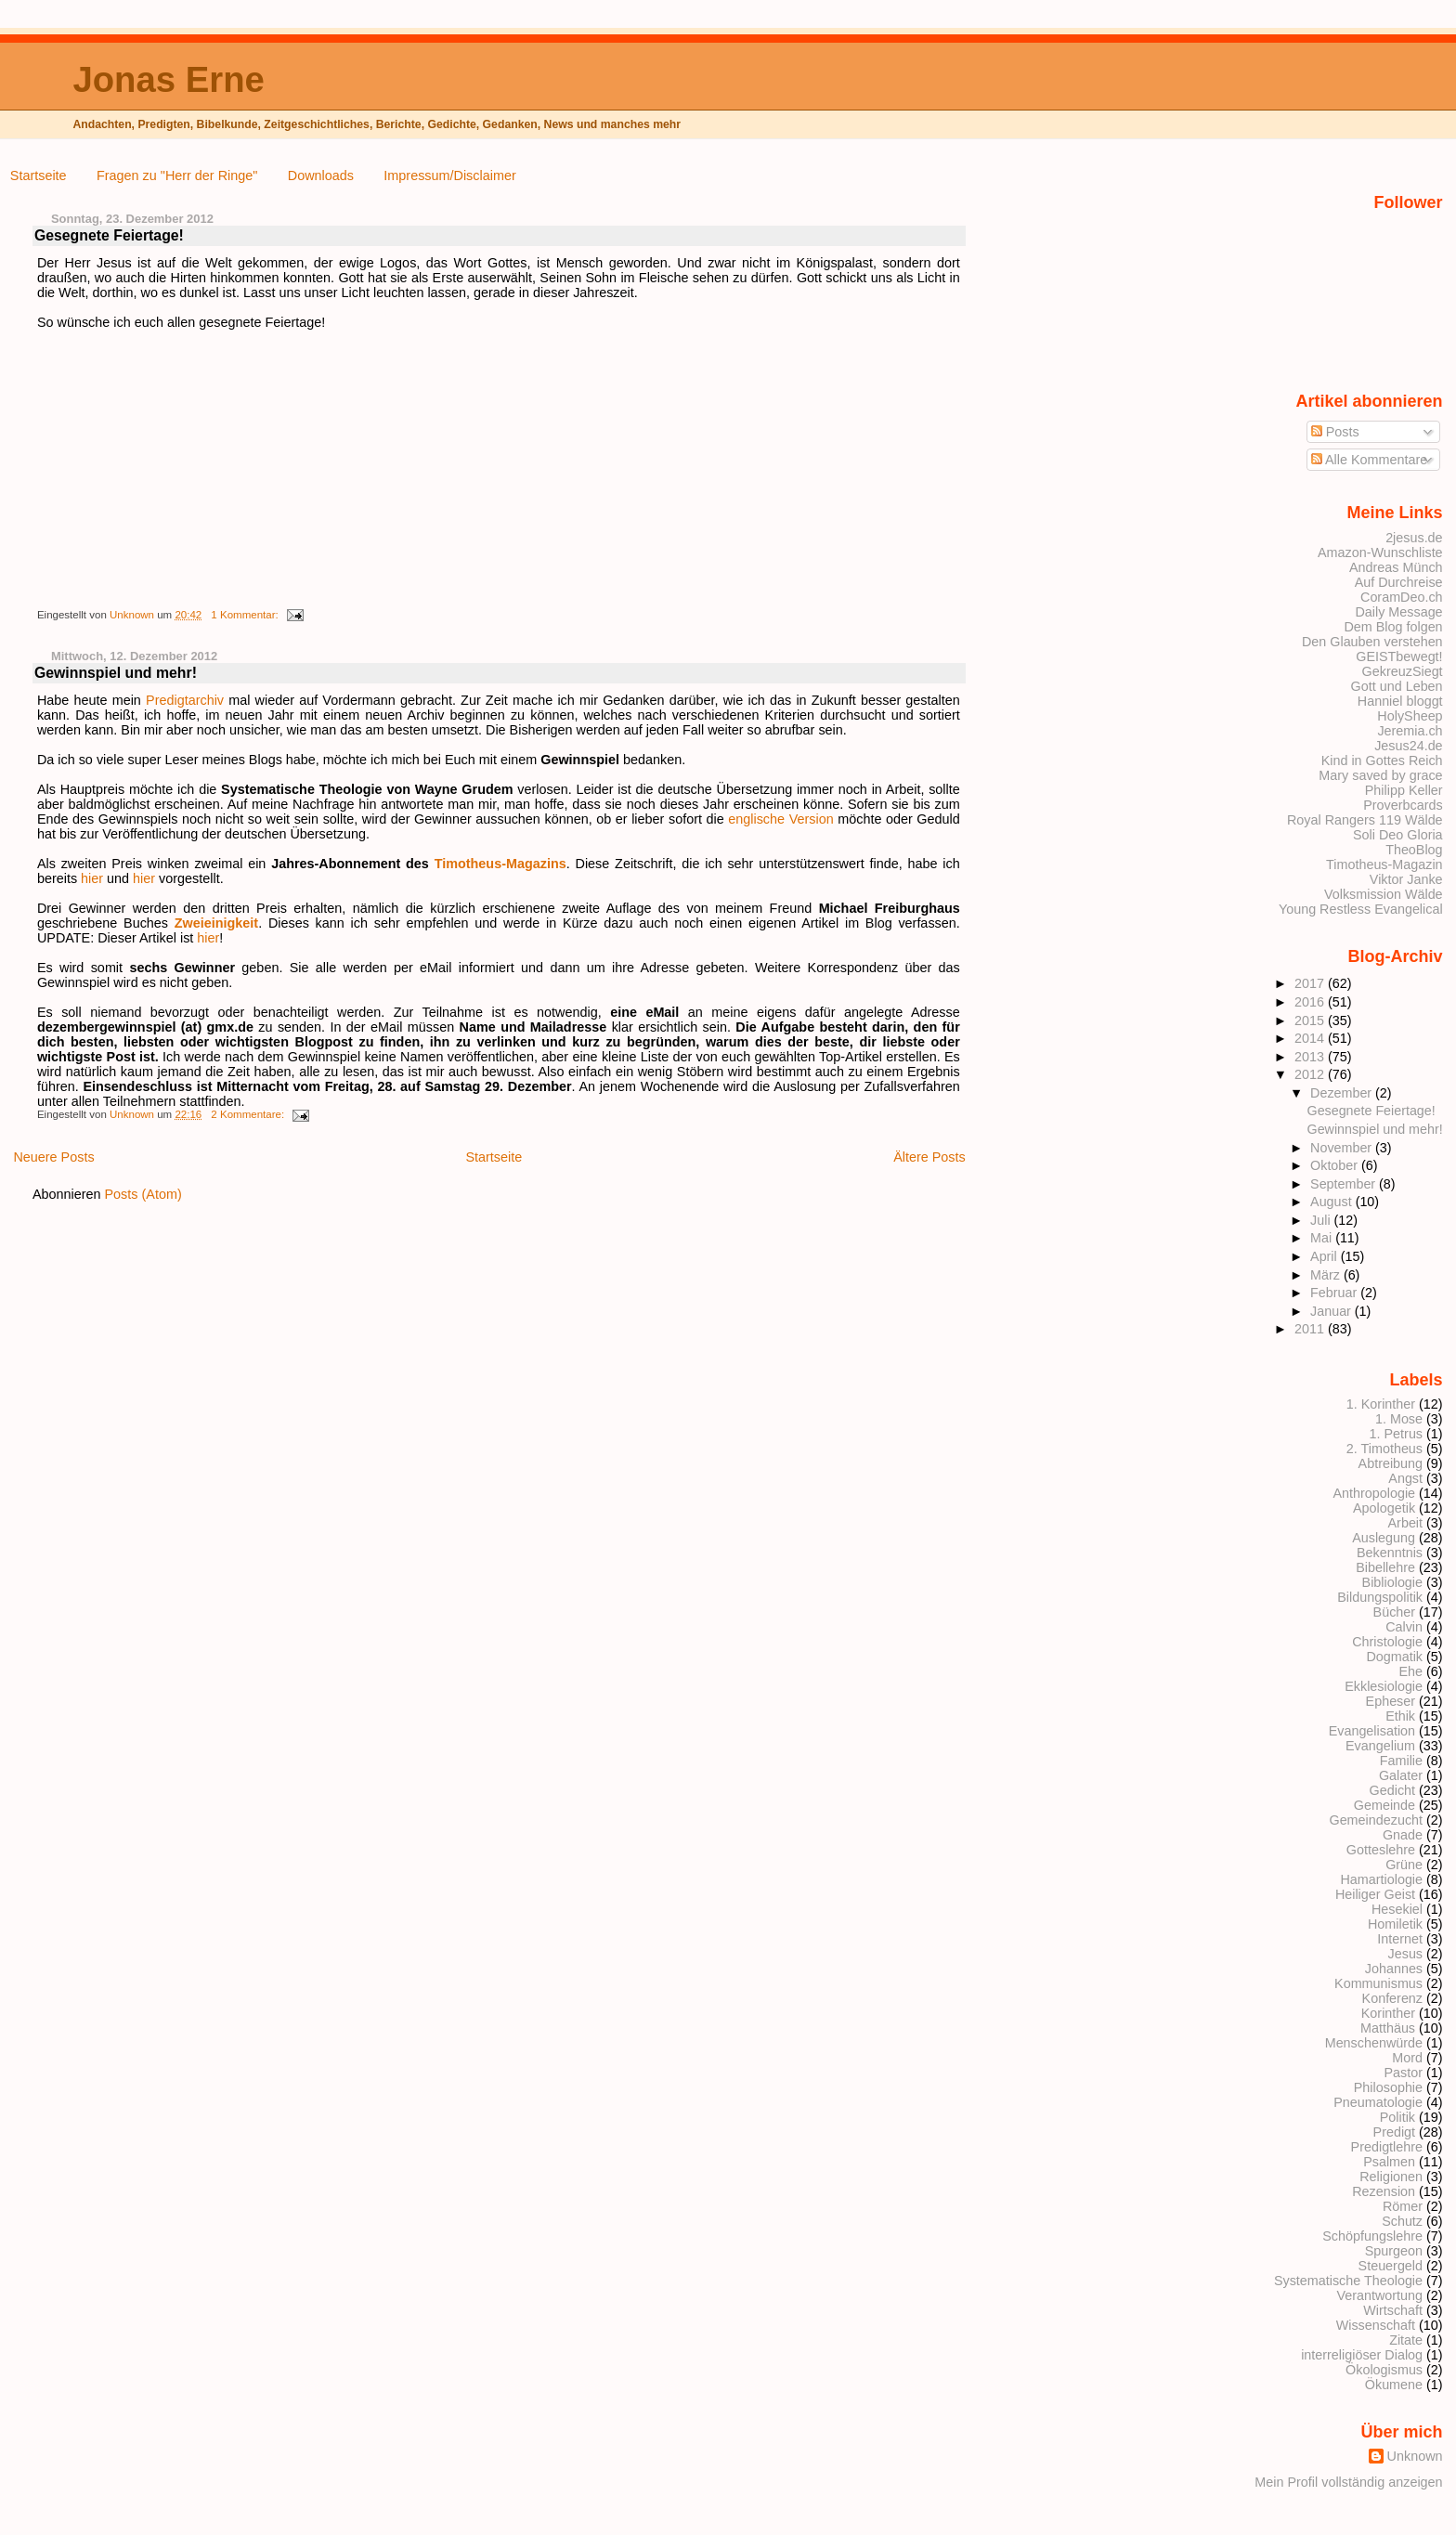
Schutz (1402, 2221)
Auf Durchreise (1399, 582)
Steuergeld (1390, 2265)
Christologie (1387, 1641)
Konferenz (1392, 1998)
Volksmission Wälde (1383, 894)
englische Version (780, 819)
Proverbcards (1402, 805)
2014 (1311, 1038)
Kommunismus (1378, 1983)
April (1325, 1256)
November (1342, 1147)
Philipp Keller (1404, 790)
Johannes (1394, 1968)
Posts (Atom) (143, 1194)
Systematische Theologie (1348, 2280)
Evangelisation (1372, 1730)
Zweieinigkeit (216, 923)
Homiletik (1395, 1924)
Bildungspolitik (1380, 1597)
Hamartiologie (1381, 1879)
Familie (1401, 1760)
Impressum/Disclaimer (449, 175)
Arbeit (1406, 1522)
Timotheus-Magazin (1384, 864)
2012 (1311, 1074)
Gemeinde (1384, 1805)
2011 (1311, 1328)
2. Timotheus (1384, 1448)
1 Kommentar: (246, 614)
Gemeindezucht (1376, 1820)
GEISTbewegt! (1399, 656)
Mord (1407, 2057)
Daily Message (1398, 611)
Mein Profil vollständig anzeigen (1348, 2482)
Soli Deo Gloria (1398, 834)
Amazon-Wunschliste (1380, 552)
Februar (1335, 1292)
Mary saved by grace (1380, 775)
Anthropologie (1373, 1493)
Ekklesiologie (1384, 1686)
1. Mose (1399, 1418)
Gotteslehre (1380, 1849)
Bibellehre (1385, 1567)
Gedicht (1393, 1790)
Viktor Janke (1406, 879)
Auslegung (1383, 1537)
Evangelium (1380, 1745)
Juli (1321, 1220)
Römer (1403, 2206)
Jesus (1406, 1953)
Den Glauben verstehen (1372, 641)
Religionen (1391, 2176)
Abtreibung (1390, 1463)
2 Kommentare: (249, 1114)
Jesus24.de (1408, 745)
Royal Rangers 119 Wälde (1365, 819)
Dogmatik (1394, 1656)
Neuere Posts (53, 1157)
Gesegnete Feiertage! (109, 235)
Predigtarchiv (185, 700)
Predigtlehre (1387, 2146)
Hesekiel (1397, 1909)
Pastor (1404, 2072)
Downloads (321, 175)
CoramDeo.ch (1401, 597)
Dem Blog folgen (1393, 626)
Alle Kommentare (1369, 459)
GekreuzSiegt (1402, 671)
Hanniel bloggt (1400, 701)
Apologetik (1384, 1508)
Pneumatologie (1378, 2102)
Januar (1332, 1311)
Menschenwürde (1374, 2042)
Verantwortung (1379, 2295)
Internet (1400, 1938)
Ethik (1400, 1716)
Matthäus (1387, 2028)
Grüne (1404, 1864)
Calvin (1404, 1626)
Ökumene (1394, 2384)
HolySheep (1409, 715)
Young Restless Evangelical (1361, 909)
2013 (1311, 1056)
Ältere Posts (929, 1157)
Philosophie (1388, 2087)
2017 (1311, 983)
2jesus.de (1413, 537)
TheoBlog (1413, 849)
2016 (1311, 1001)
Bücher (1394, 1612)
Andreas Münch (1396, 567)
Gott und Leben (1397, 686)
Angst (1405, 1478)
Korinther (1388, 2013)
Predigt (1394, 2132)
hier (92, 878)
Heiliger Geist (1375, 1894)
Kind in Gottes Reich (1382, 760)
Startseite (38, 175)
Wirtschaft (1393, 2310)
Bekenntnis (1390, 1552)
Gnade (1403, 1834)
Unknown (133, 614)
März (1327, 1275)
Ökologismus (1384, 2369)
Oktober (1335, 1165)
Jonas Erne (168, 79)
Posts (1335, 431)
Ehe (1410, 1671)
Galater (1401, 1775)
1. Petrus (1396, 1433)
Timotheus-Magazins (500, 863)
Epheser (1390, 1701)
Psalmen (1389, 2161)
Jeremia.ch (1409, 730)
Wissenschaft (1375, 2325)
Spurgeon (1394, 2250)
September (1344, 1183)
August (1333, 1201)
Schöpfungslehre (1372, 2236)
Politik (1397, 2117)
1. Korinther (1380, 1404)
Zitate (1406, 2340)
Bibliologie (1392, 1582)
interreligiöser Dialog (1362, 2354)
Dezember (1342, 1093)
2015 (1311, 1020)
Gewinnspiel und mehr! (115, 673)
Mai (1322, 1237)
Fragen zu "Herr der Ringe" (177, 175)
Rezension (1383, 2191)
